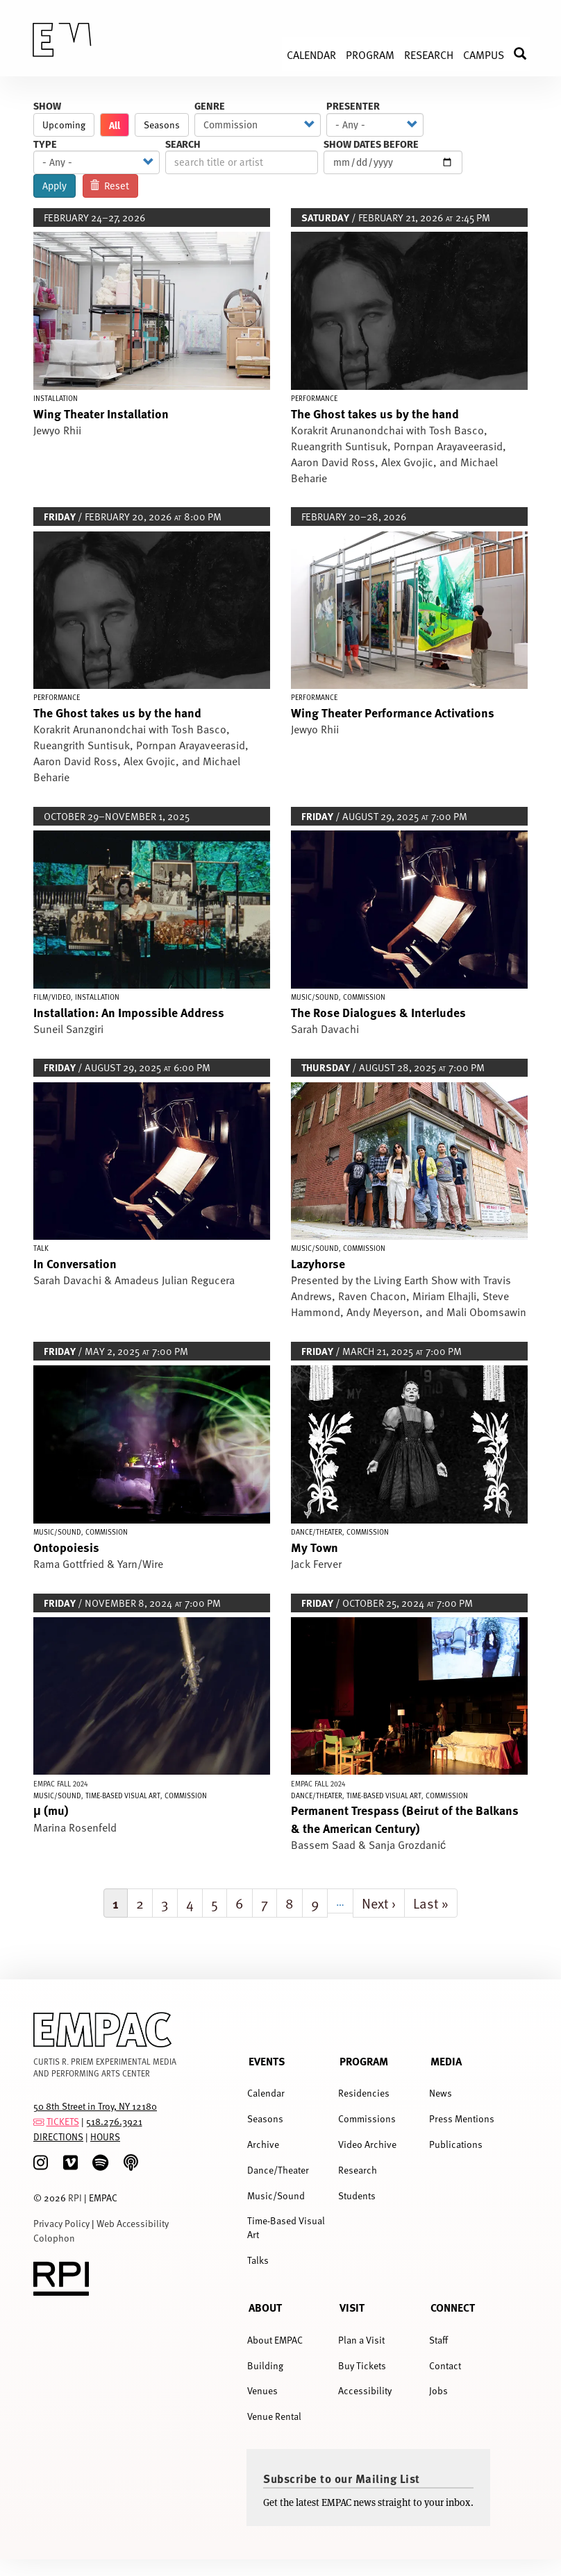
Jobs (438, 2390)
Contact (445, 2365)
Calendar (266, 2092)
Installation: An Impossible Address (128, 1012)
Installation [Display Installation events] (55, 398)
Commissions (367, 2118)
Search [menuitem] (526, 53)
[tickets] (38, 2121)
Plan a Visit (361, 2339)
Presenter (353, 106)
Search (183, 144)
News (440, 2092)
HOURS (105, 2136)
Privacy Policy (61, 2223)
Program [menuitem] (370, 54)
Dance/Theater (278, 2169)
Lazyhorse (318, 1263)
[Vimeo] (70, 2163)
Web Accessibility (133, 2223)
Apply (54, 186)
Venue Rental (274, 2416)
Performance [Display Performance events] (314, 398)
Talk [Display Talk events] (41, 1248)
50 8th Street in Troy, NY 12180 (95, 2106)
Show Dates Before (371, 144)
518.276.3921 (114, 2121)
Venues (262, 2390)
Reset (110, 186)
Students (357, 2195)
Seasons (162, 124)
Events (267, 2061)
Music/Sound (276, 2195)
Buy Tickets (362, 2365)
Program (364, 2061)
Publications (456, 2144)
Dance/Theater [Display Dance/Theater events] (316, 1532)
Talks (258, 2260)
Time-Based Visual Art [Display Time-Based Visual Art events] (122, 1795)
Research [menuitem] (428, 54)
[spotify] (100, 2163)
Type (45, 144)
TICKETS (63, 2121)
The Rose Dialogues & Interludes (378, 1012)
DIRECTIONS (58, 2136)
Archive (263, 2144)
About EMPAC (275, 2339)
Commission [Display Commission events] (364, 997)
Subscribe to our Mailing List (341, 2478)
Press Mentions (461, 2118)
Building (265, 2365)
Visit (352, 2307)
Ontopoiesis (66, 1546)
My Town (314, 1546)
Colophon (54, 2237)
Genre (209, 106)
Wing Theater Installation (101, 413)
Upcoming (63, 124)
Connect (452, 2307)
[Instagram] (40, 2163)
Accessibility (365, 2390)
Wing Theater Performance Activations (392, 712)
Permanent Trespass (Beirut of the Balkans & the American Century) (405, 1818)
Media (446, 2061)
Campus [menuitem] (483, 54)
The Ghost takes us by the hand (375, 413)
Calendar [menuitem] (311, 54)
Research (357, 2169)
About (265, 2307)
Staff (438, 2339)
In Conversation (75, 1263)
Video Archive (367, 2144)
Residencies (364, 2092)
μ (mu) (51, 1809)
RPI (75, 2197)
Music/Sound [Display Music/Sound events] (315, 997)
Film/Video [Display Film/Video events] (52, 997)
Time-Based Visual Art (286, 2227)
